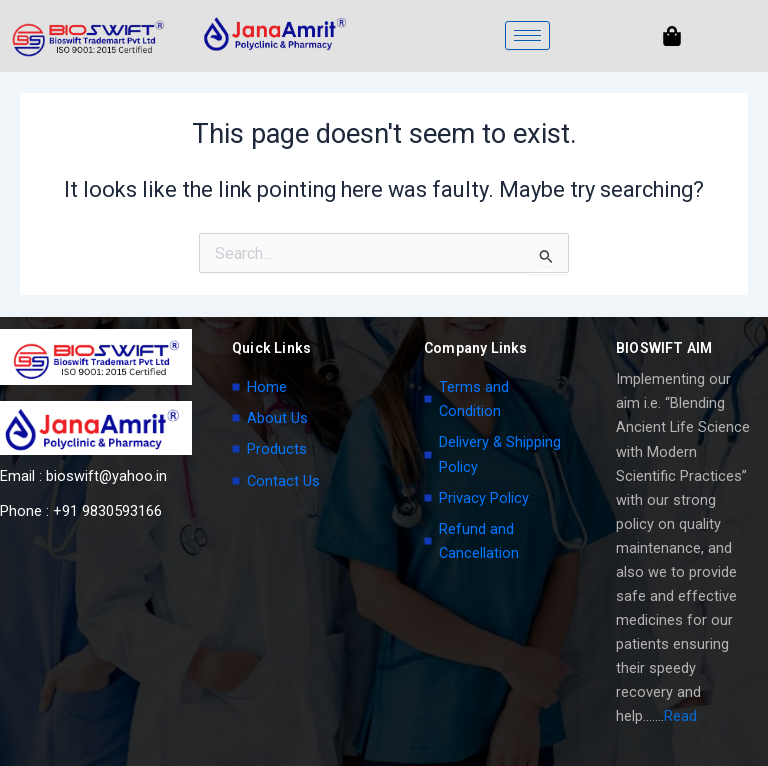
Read (680, 716)
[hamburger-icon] (527, 35)
